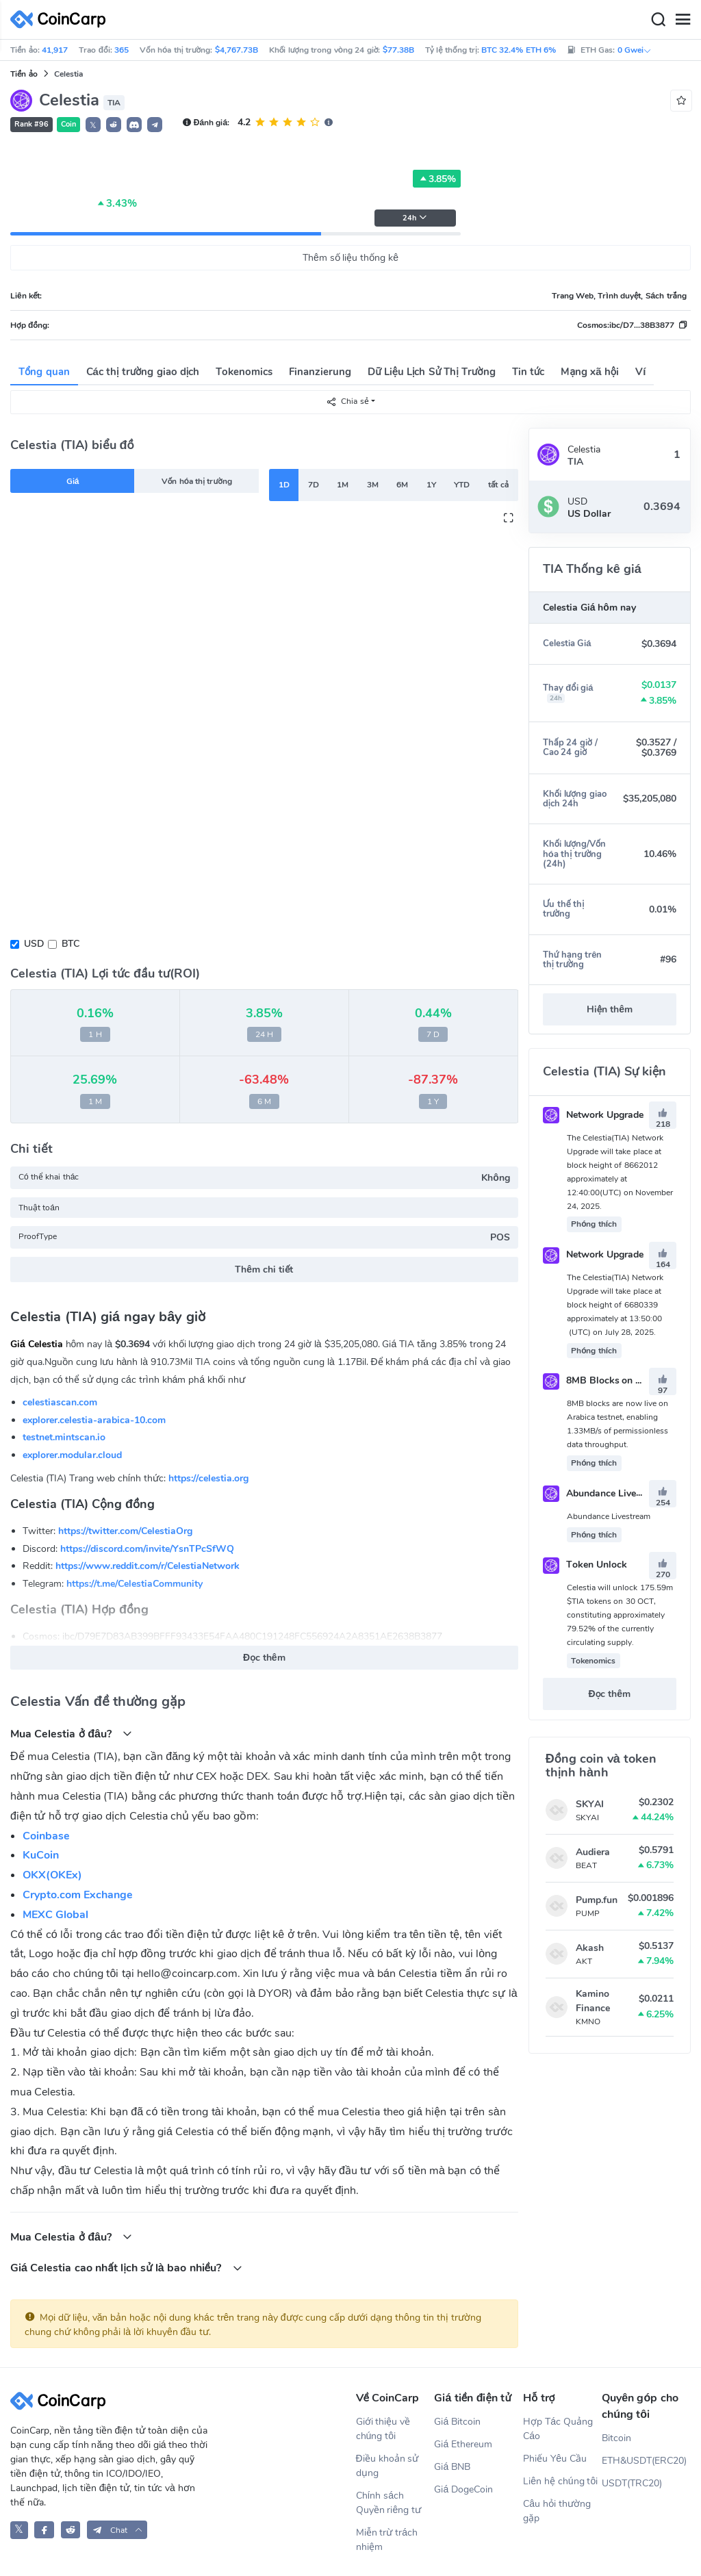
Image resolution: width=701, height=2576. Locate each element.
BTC (70, 943)
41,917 (55, 49)
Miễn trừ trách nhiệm (387, 2539)
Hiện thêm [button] (610, 1009)
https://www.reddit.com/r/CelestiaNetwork (147, 1565)
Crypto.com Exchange (78, 1894)
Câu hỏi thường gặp (557, 2511)
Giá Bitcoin (457, 2421)
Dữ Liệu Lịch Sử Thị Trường (431, 372)
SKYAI (590, 1804)
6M (402, 484)
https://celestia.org (208, 1478)
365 (121, 49)
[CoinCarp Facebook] (44, 2529)
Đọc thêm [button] (264, 1657)
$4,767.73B (236, 49)
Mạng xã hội (590, 372)
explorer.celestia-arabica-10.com (94, 1420)
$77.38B (398, 49)
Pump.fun (596, 1900)
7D (313, 484)
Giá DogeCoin (463, 2489)
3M (373, 484)
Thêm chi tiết (264, 1269)
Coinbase (46, 1836)
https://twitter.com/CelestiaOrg (125, 1531)
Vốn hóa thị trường (197, 481)
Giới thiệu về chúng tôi (383, 2429)
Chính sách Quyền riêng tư (389, 2502)
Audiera (593, 1852)
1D (284, 484)
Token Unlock (585, 1564)
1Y (431, 484)
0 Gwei (634, 49)
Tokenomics (244, 372)
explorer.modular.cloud (72, 1455)
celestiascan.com (60, 1402)
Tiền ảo (24, 73)
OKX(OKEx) (52, 1875)
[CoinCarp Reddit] (71, 2529)
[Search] (658, 20)
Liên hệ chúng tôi (560, 2481)
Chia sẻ (347, 401)
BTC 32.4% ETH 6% (518, 49)
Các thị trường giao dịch (143, 372)
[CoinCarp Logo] (61, 19)
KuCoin (41, 1855)
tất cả (498, 484)
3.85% (437, 178)
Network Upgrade (593, 1114)
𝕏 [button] (93, 125)
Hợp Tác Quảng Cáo (558, 2429)
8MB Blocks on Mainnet (607, 1380)
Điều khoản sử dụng (387, 2465)
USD (34, 943)
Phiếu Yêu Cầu (555, 2458)
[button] (113, 124)
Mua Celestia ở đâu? (71, 1733)
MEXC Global (55, 1914)
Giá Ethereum (463, 2444)
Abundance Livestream (604, 1493)
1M (342, 484)
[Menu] (682, 20)
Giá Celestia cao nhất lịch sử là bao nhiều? (126, 2267)
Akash (590, 1947)
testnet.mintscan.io (64, 1437)
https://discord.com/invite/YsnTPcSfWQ (147, 1548)
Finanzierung (320, 372)
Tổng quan (44, 372)
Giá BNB (452, 2466)
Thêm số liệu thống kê (350, 257)
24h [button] (415, 218)
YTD (462, 484)
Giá (72, 481)
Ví (640, 372)
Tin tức (528, 372)
